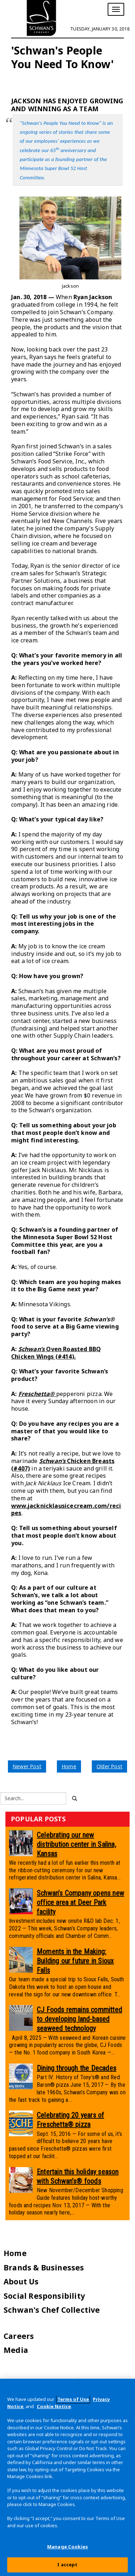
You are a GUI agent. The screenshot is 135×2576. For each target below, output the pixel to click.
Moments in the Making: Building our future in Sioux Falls (75, 1961)
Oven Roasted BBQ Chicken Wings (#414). (56, 1352)
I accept (67, 2564)
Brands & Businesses (44, 2268)
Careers (19, 2336)
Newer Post (27, 1766)
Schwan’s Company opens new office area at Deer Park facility (80, 1902)
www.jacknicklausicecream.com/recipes (66, 1509)
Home (69, 1766)
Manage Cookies (67, 2546)
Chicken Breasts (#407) (62, 1464)
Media (16, 2350)
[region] (67, 2477)
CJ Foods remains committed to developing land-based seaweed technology (79, 2019)
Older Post (109, 1766)
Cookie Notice (54, 2406)
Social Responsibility (44, 2296)
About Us (21, 2282)
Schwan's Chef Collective (52, 2310)
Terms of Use (73, 2399)
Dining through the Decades (76, 2068)
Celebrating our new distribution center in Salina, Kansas (76, 1844)
